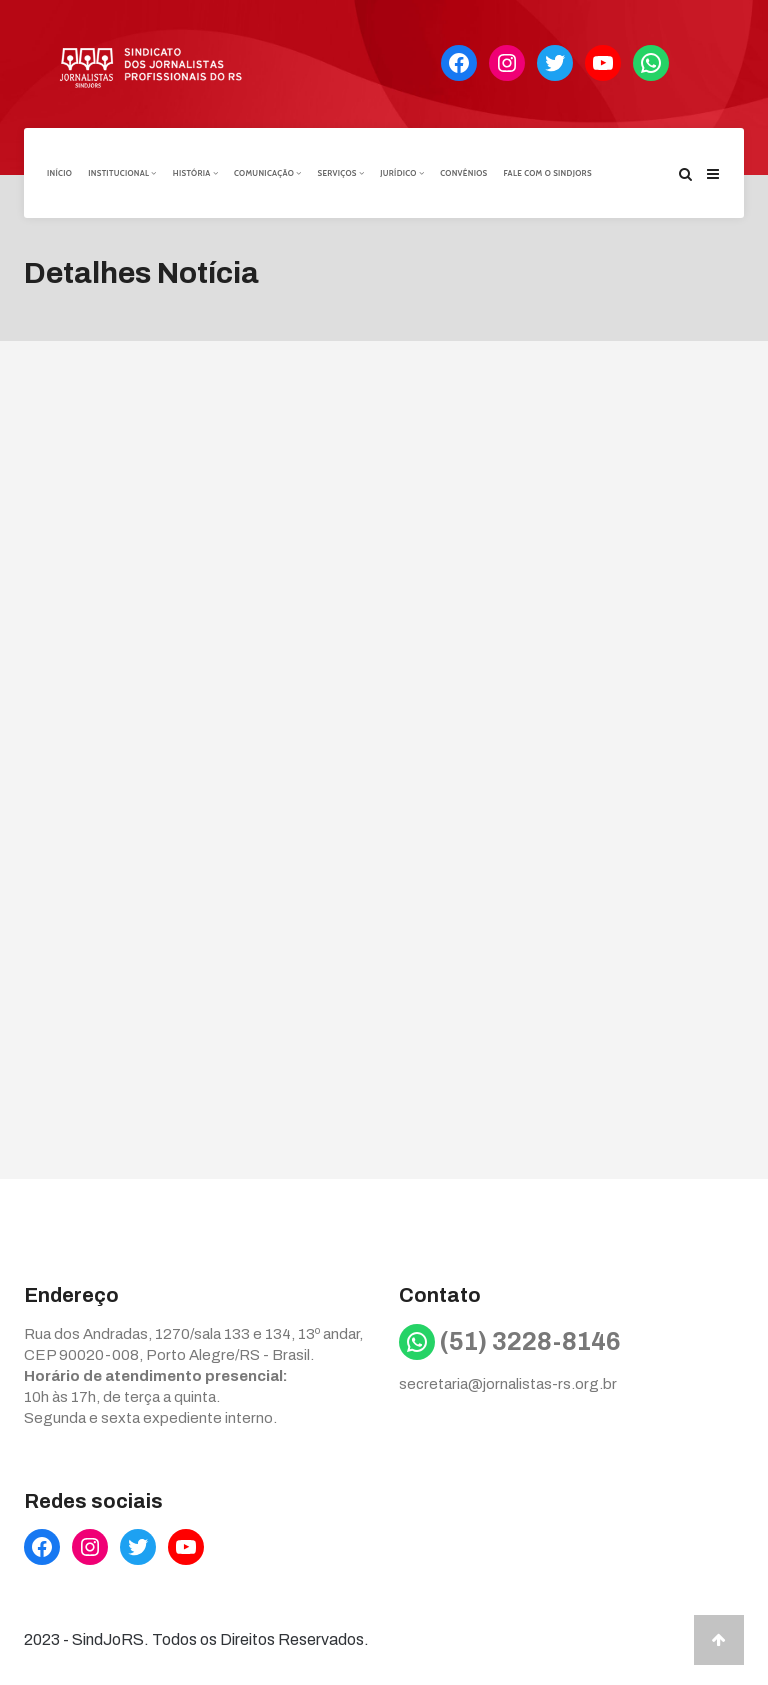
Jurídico (402, 173)
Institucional (122, 173)
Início (59, 173)
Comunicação (267, 173)
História (195, 173)
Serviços (340, 173)
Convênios (463, 173)
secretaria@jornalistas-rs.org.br (508, 1384)
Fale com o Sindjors (548, 173)
